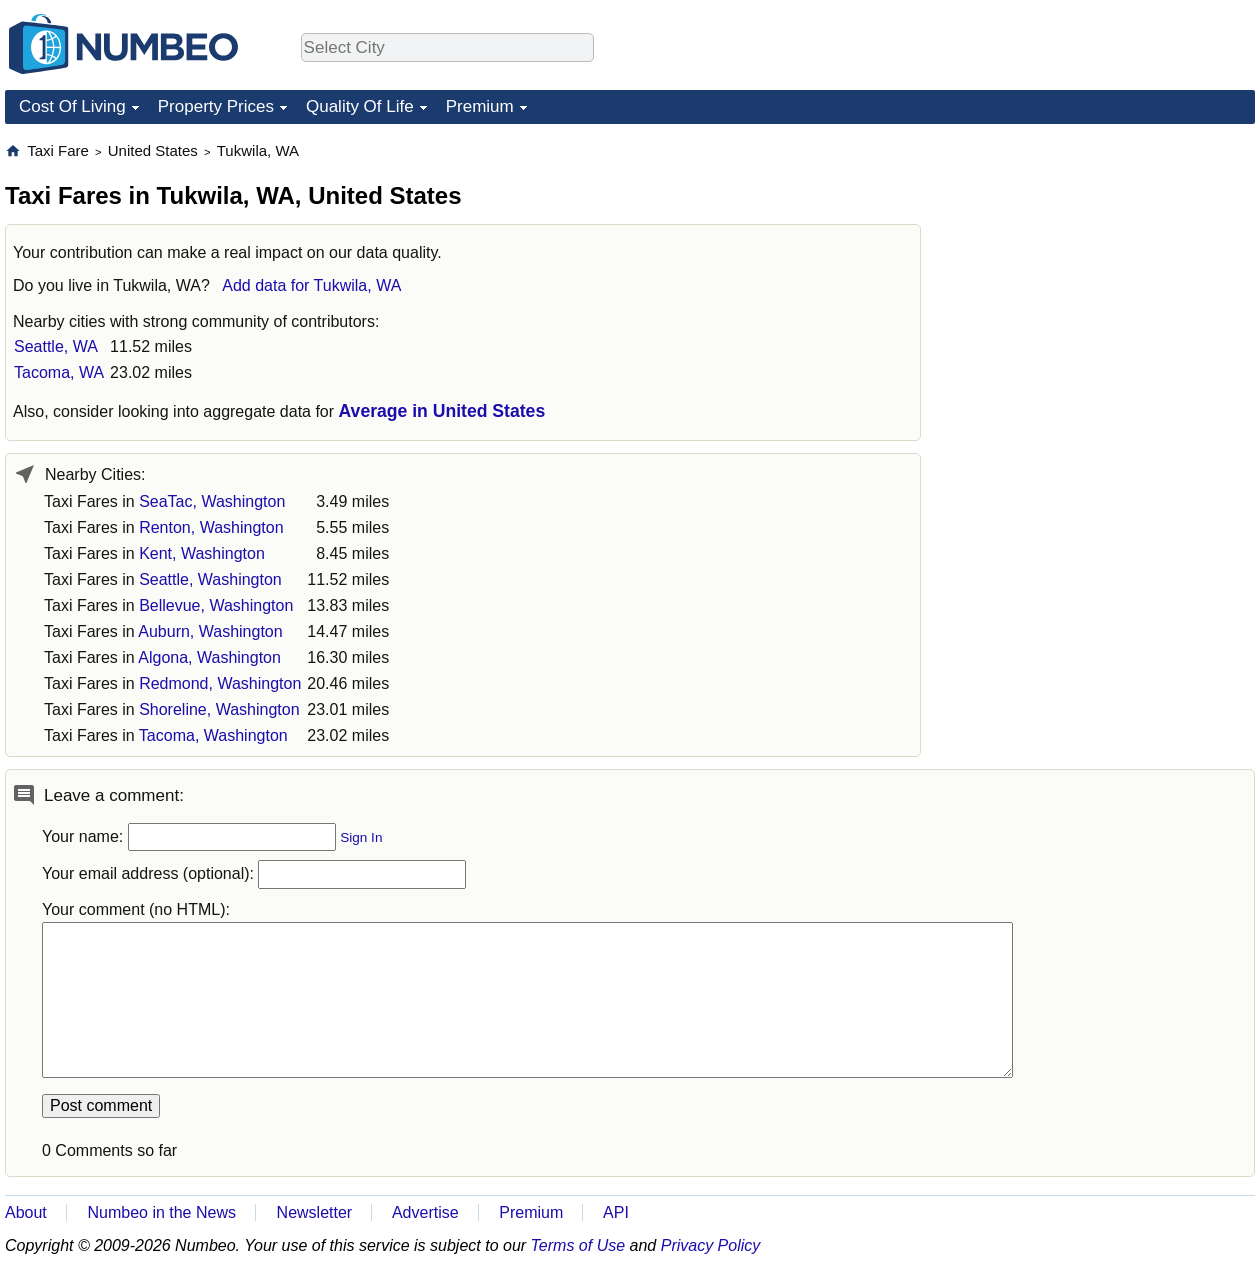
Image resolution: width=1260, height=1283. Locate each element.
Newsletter (315, 1212)
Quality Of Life (360, 106)
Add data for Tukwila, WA (311, 285)
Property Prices (216, 106)
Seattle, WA (56, 346)
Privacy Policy (711, 1245)
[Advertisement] (1105, 266)
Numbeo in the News (161, 1212)
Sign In (361, 837)
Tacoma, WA (59, 372)
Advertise (425, 1212)
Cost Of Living (72, 106)
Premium (480, 106)
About (26, 1212)
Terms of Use (578, 1245)
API (616, 1212)
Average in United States (442, 411)
